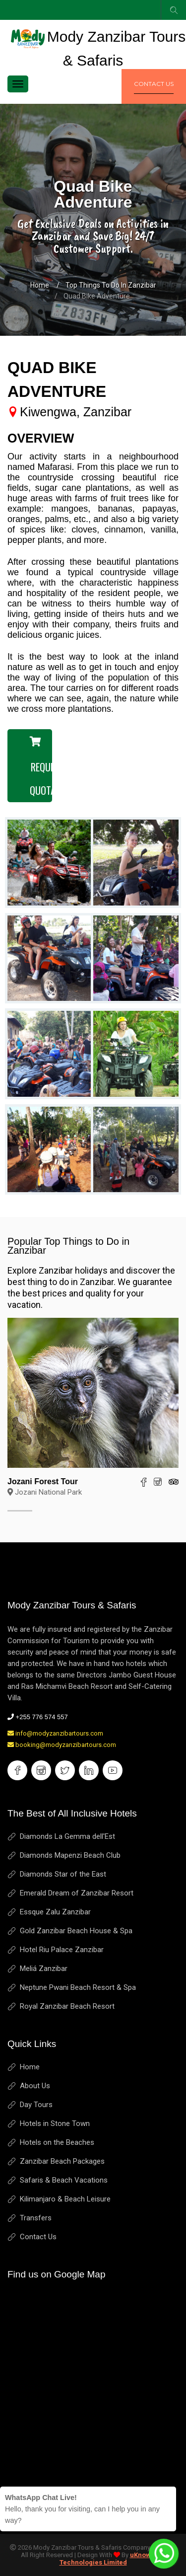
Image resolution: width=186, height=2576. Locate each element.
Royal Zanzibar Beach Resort (67, 2006)
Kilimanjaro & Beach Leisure (65, 2199)
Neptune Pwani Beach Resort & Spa (78, 1987)
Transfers (36, 2217)
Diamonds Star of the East (63, 1874)
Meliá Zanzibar (43, 1968)
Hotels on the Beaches (57, 2142)
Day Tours (36, 2104)
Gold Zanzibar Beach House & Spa (76, 1930)
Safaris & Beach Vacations (64, 2180)
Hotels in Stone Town (55, 2123)
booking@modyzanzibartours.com (61, 1744)
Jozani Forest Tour (42, 1481)
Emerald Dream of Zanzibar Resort (76, 1893)
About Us (35, 2085)
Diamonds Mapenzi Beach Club (70, 1855)
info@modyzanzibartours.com (55, 1733)
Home (39, 285)
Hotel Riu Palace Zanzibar (62, 1949)
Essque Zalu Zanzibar (55, 1911)
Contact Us (38, 2236)
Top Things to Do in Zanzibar (110, 285)
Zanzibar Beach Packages (62, 2161)
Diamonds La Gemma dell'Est (67, 1836)
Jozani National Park (44, 1492)
